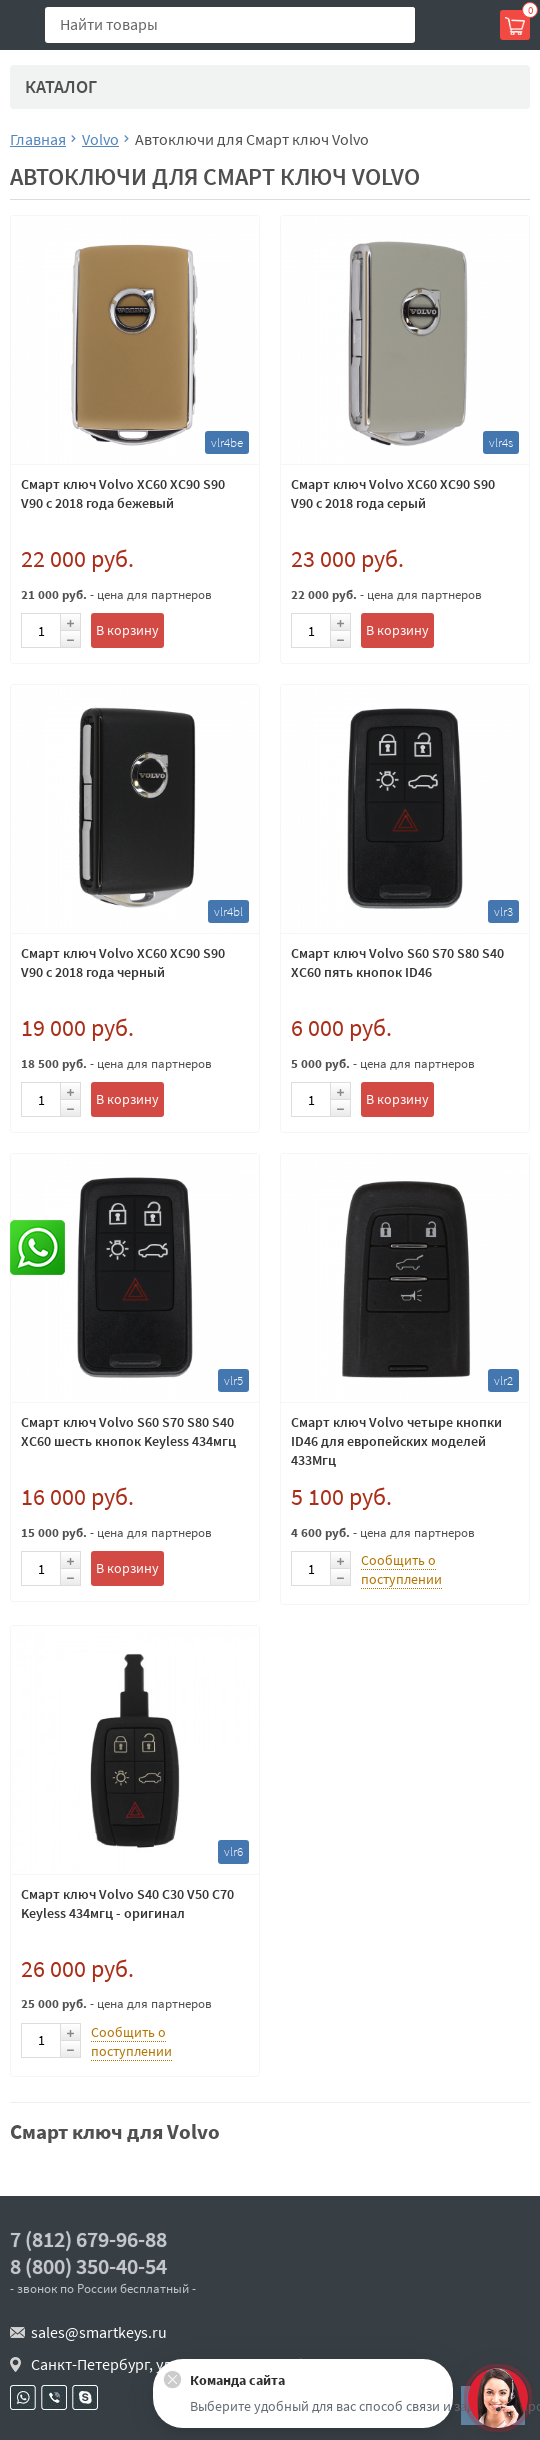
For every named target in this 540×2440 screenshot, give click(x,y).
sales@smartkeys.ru (99, 2332)
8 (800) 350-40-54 (88, 2266)
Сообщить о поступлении (401, 1569)
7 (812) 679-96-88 (88, 2239)
